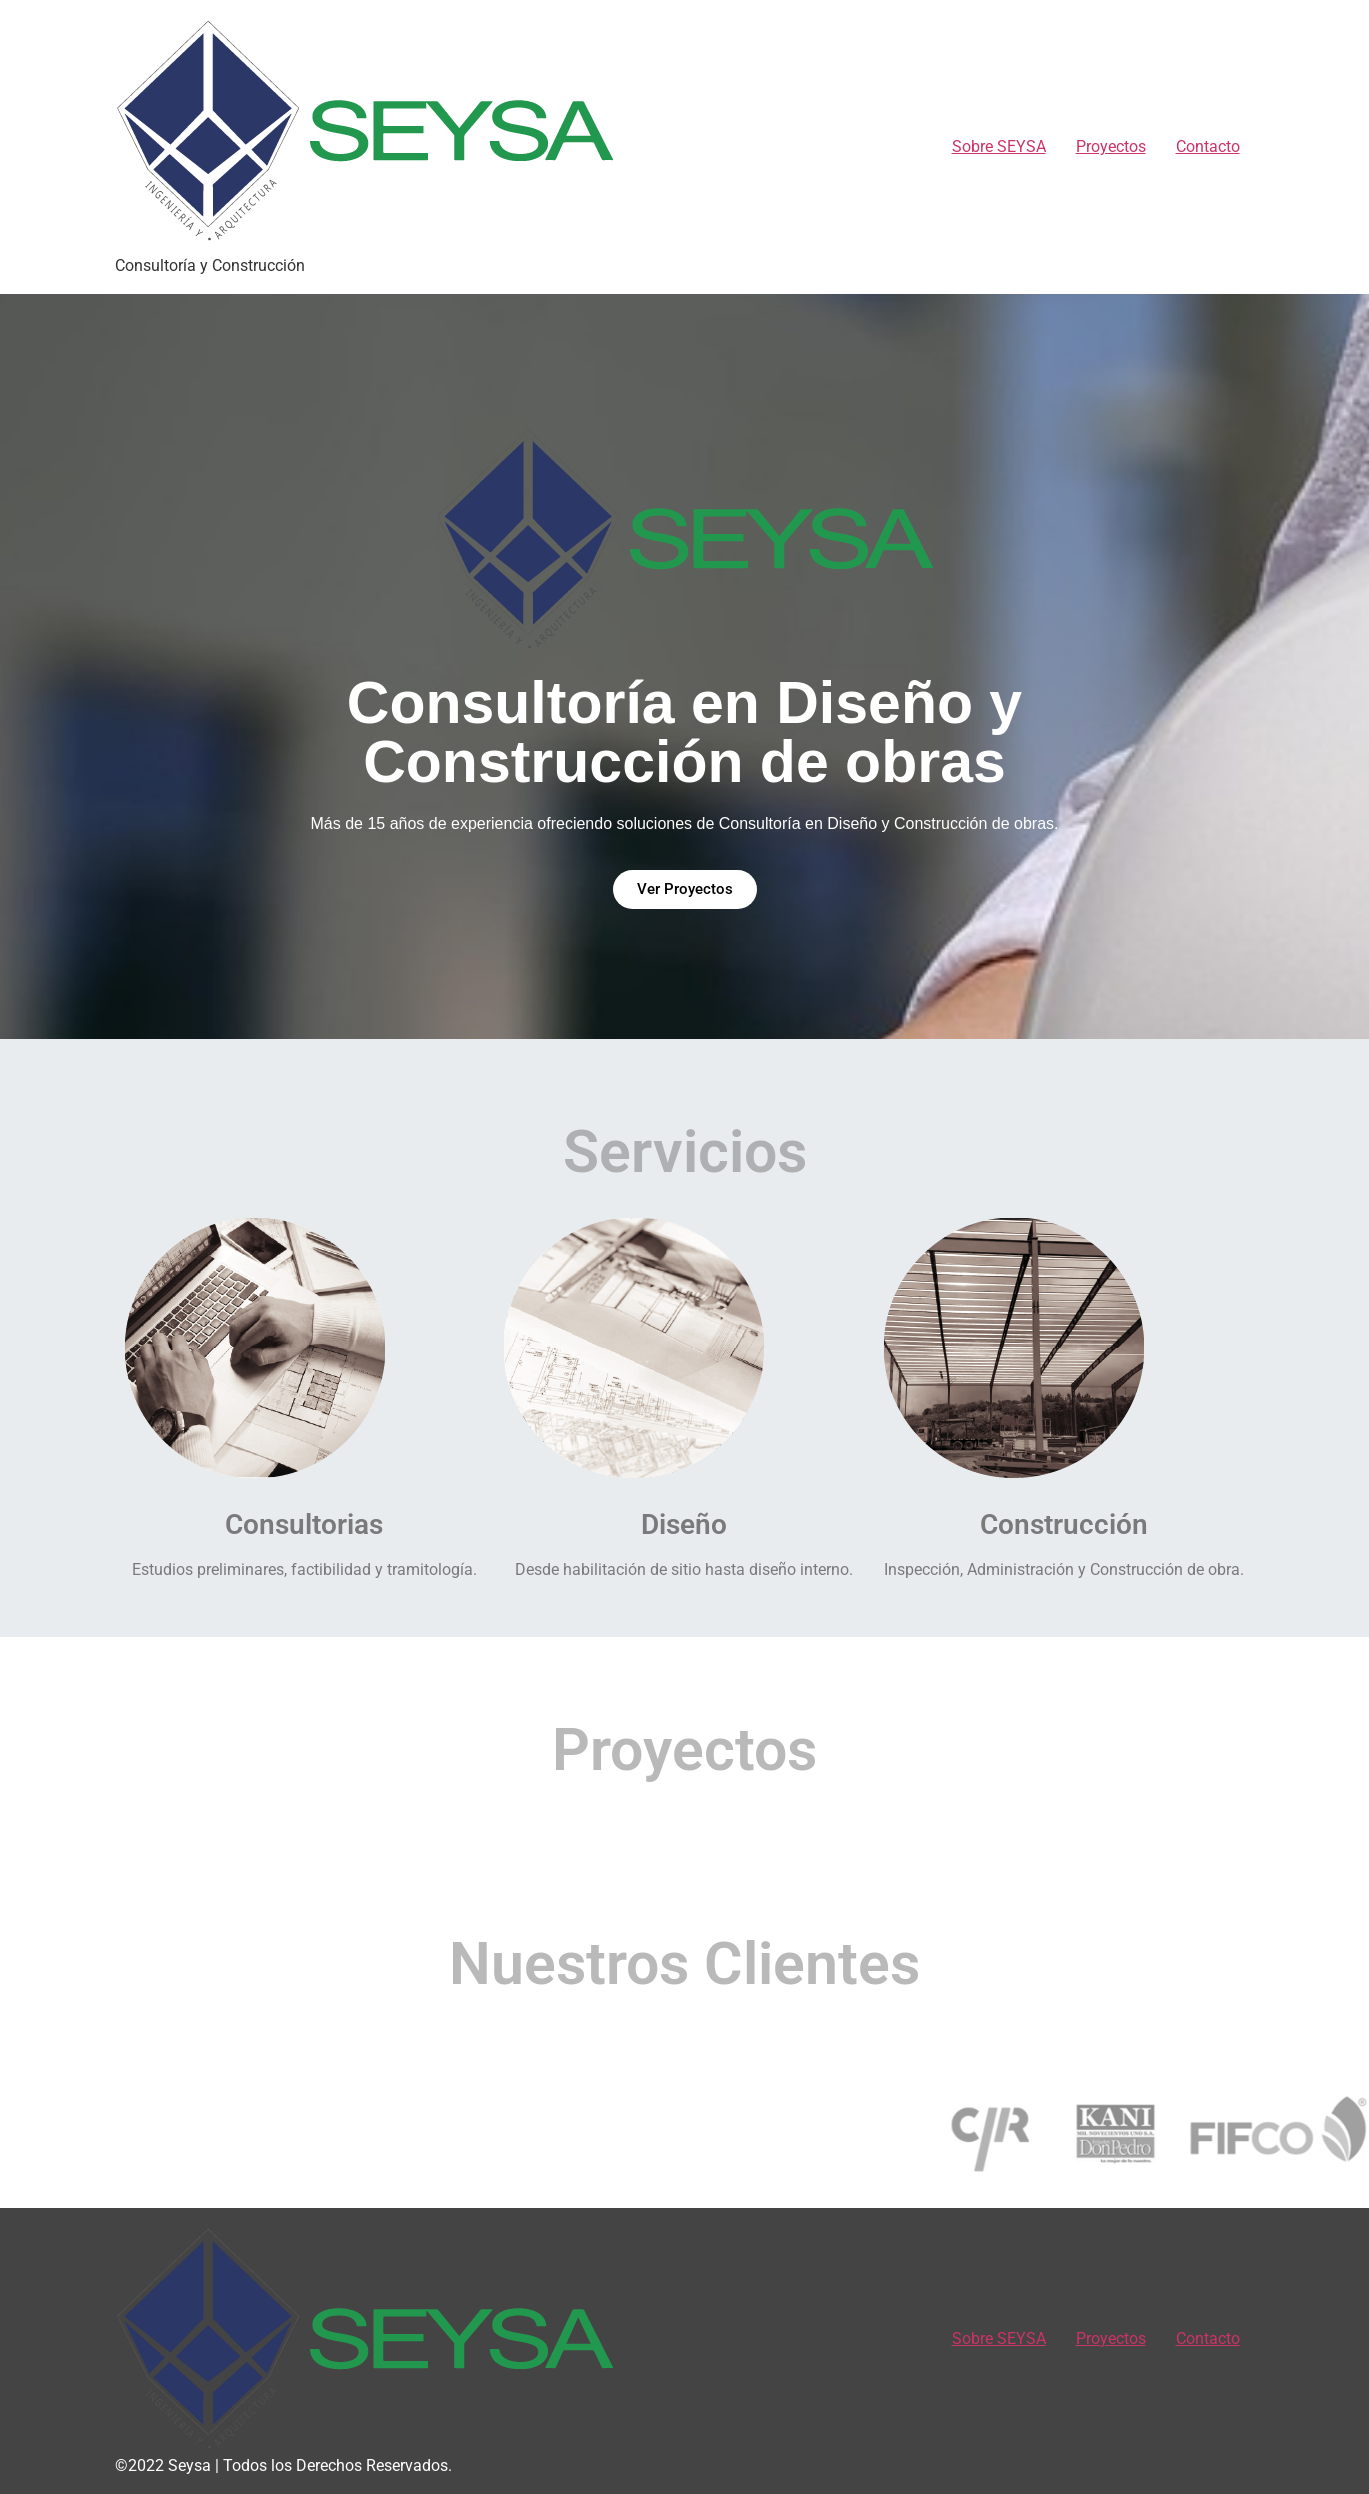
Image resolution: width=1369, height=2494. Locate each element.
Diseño (684, 1524)
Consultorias (304, 1524)
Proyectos (1111, 146)
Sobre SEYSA (999, 146)
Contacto (1208, 146)
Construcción (1064, 1524)
